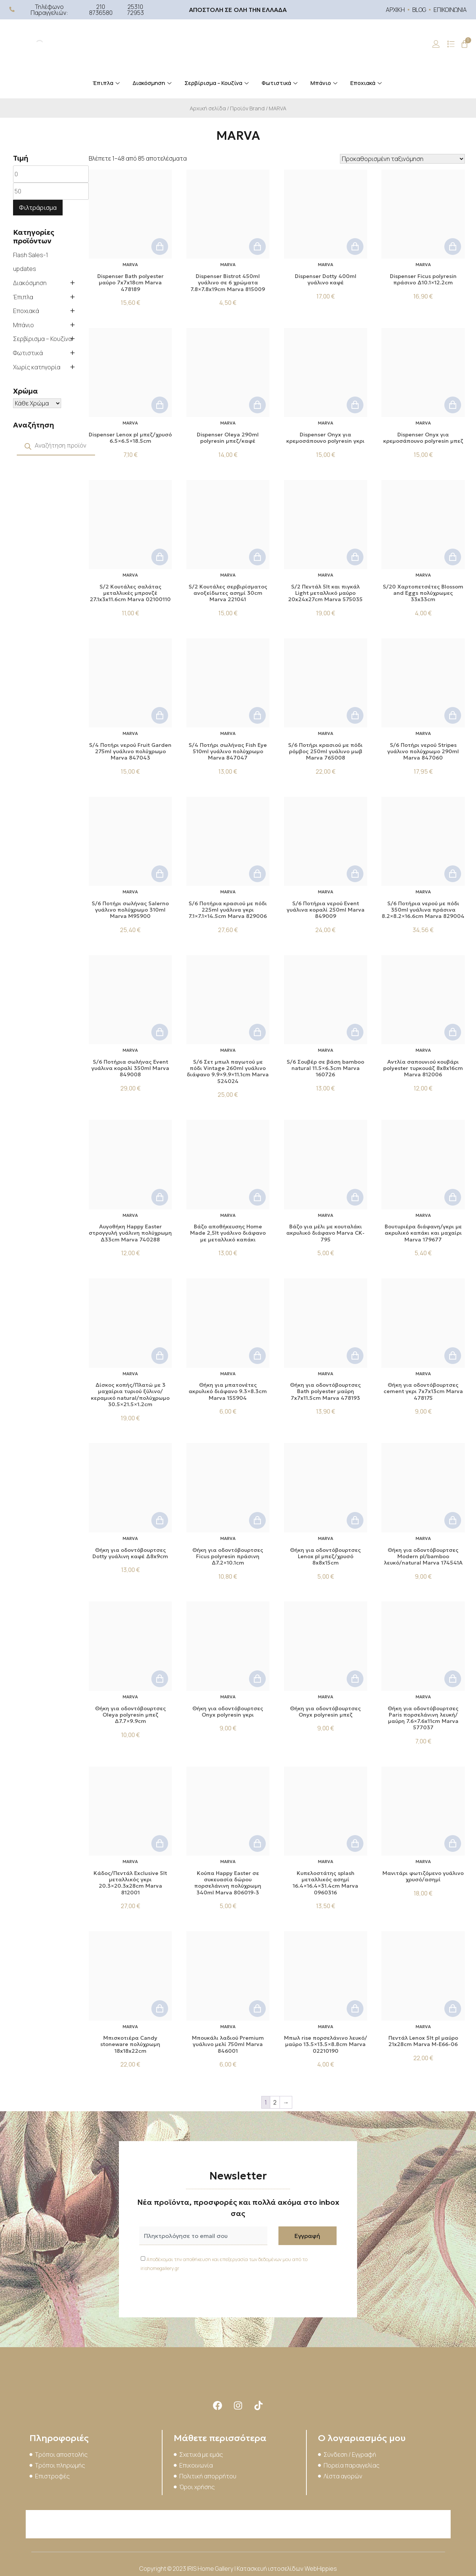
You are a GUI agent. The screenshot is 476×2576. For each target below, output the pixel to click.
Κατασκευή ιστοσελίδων (271, 2568)
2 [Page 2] (275, 2102)
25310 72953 (135, 10)
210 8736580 (101, 10)
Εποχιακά (367, 83)
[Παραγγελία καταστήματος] (402, 159)
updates (24, 269)
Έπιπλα (107, 83)
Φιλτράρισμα (38, 207)
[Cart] (464, 44)
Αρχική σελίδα (208, 108)
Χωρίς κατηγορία (36, 367)
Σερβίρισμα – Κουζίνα (217, 83)
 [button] (159, 246)
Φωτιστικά (280, 83)
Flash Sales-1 (30, 255)
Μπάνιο (324, 83)
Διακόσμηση (153, 83)
